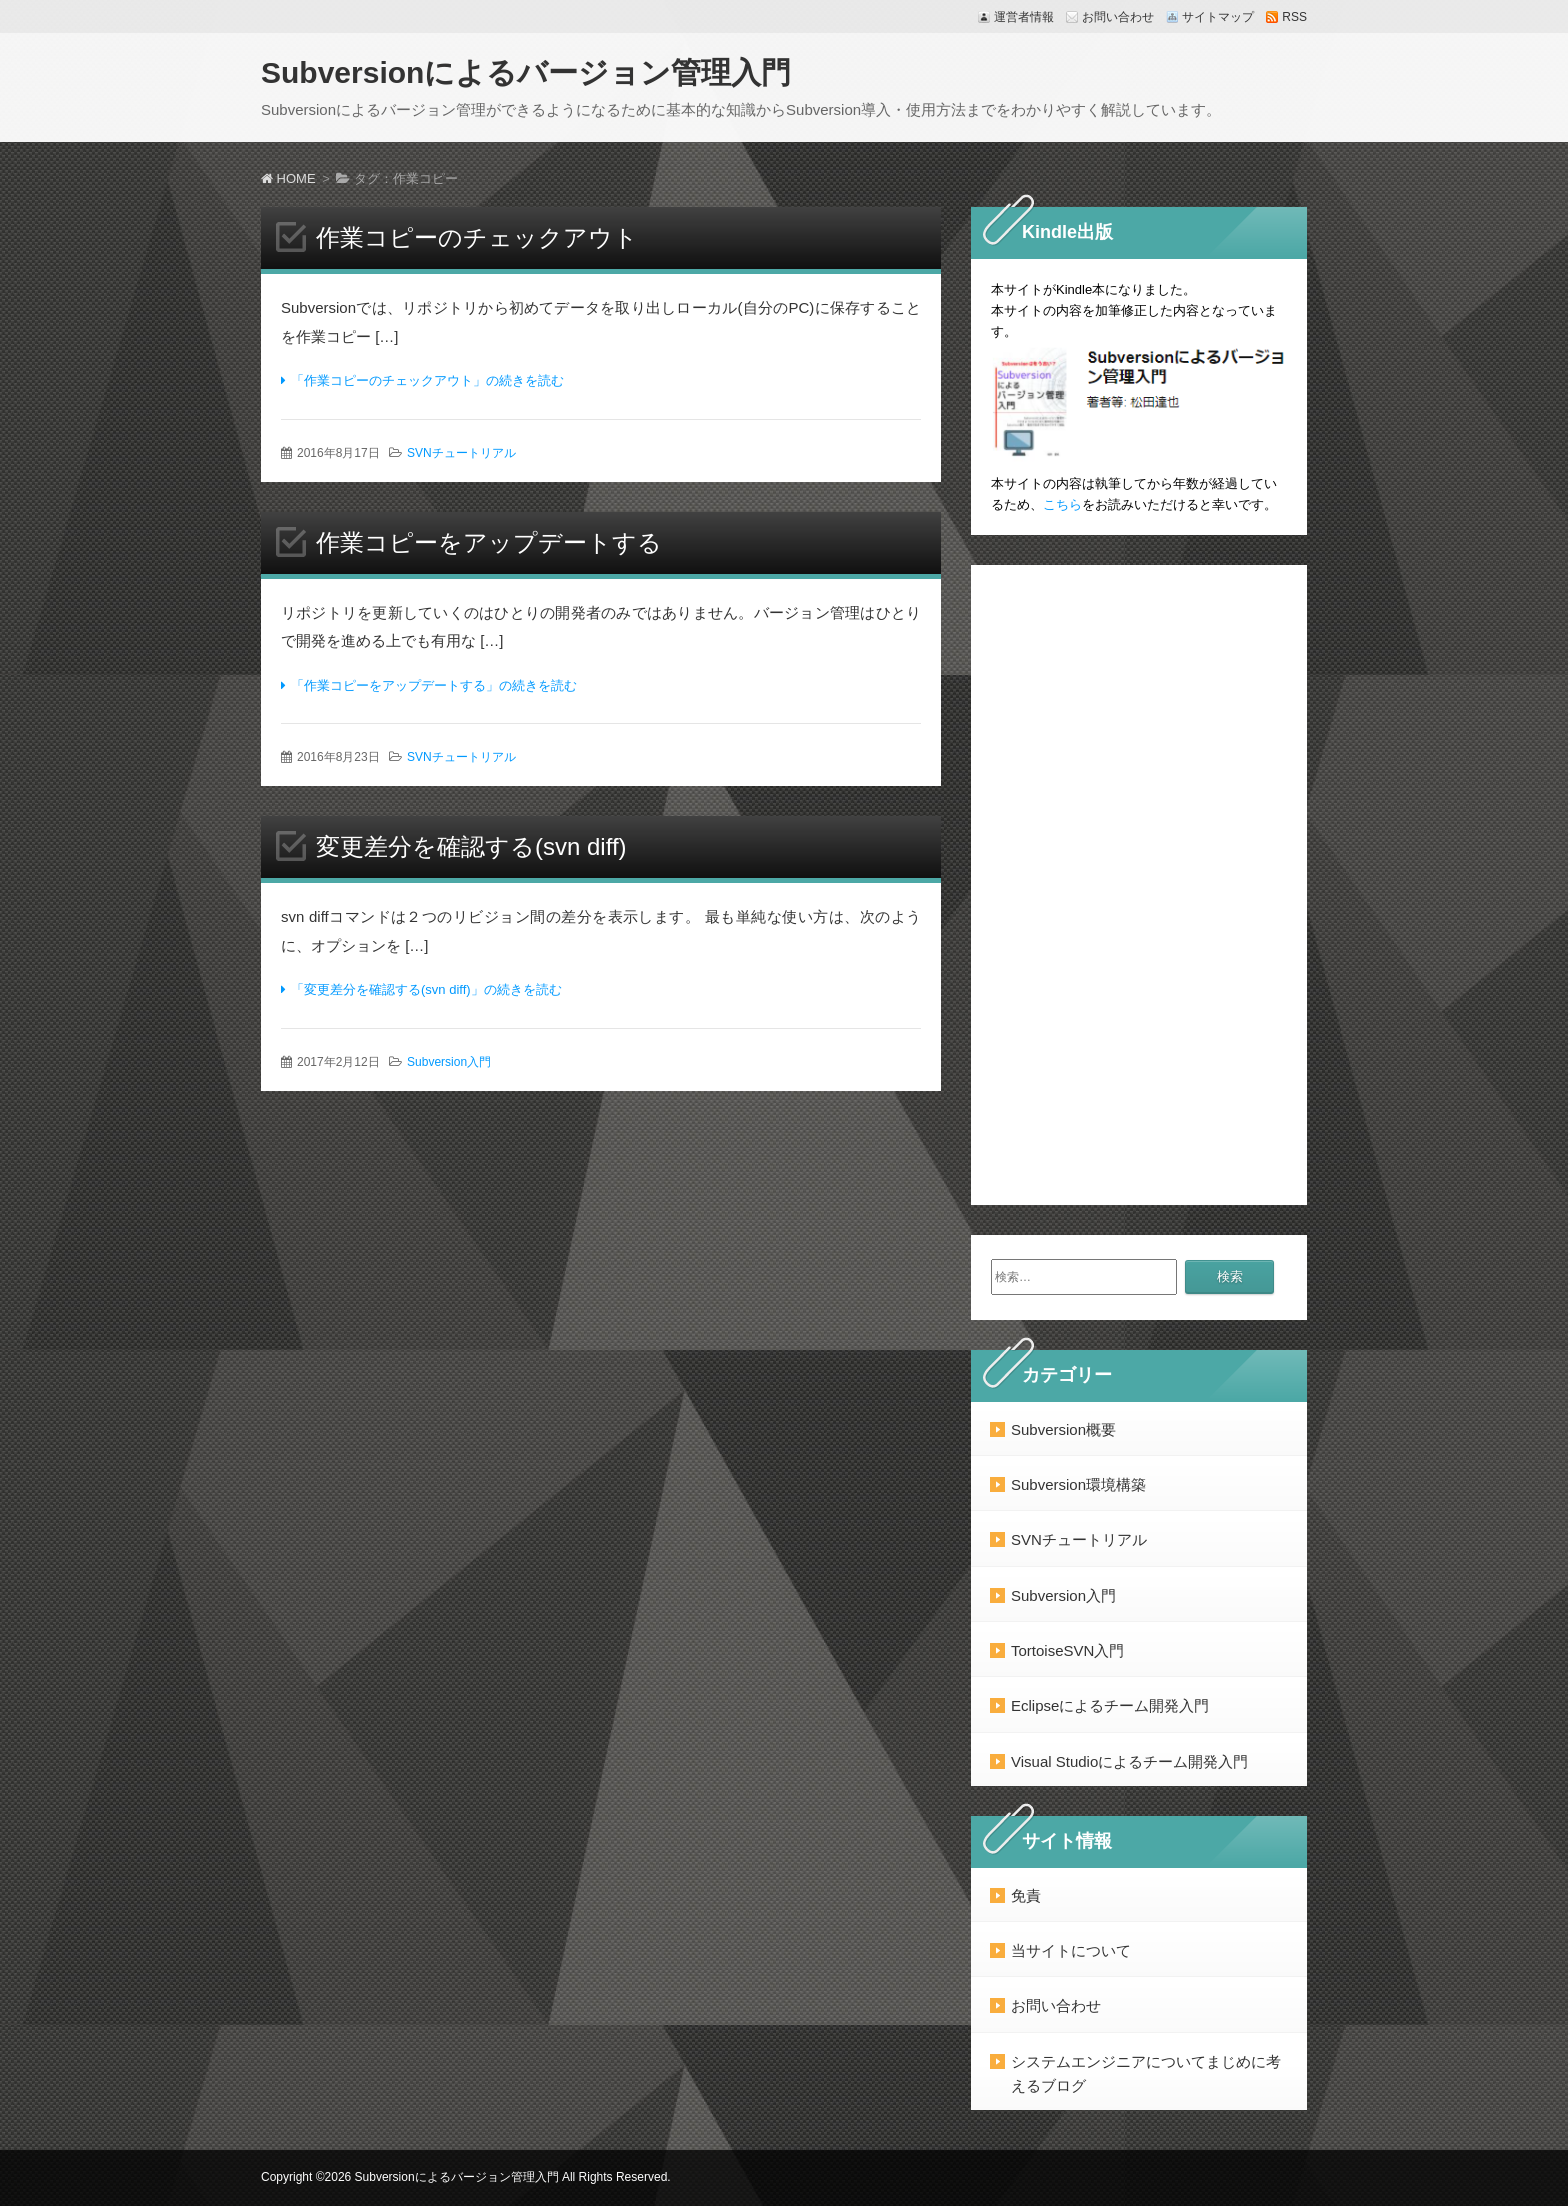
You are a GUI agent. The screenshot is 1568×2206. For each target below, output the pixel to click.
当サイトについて (1071, 1950)
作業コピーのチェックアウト (477, 237)
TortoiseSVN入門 (1067, 1650)
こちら (1062, 504)
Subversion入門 (449, 1062)
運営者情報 (1024, 17)
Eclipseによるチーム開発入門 (1110, 1705)
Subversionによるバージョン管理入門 (526, 72)
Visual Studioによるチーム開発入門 (1129, 1761)
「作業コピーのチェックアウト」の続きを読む (427, 380)
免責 (1026, 1895)
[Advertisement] (1139, 885)
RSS (1294, 17)
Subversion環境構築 (1078, 1484)
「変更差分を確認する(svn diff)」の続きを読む (426, 989)
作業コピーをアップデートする (489, 542)
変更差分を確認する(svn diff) (471, 846)
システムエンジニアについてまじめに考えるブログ (1146, 2073)
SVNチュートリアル (461, 453)
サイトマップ (1218, 17)
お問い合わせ (1118, 17)
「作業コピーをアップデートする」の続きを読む (434, 685)
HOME (288, 178)
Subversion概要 (1063, 1429)
